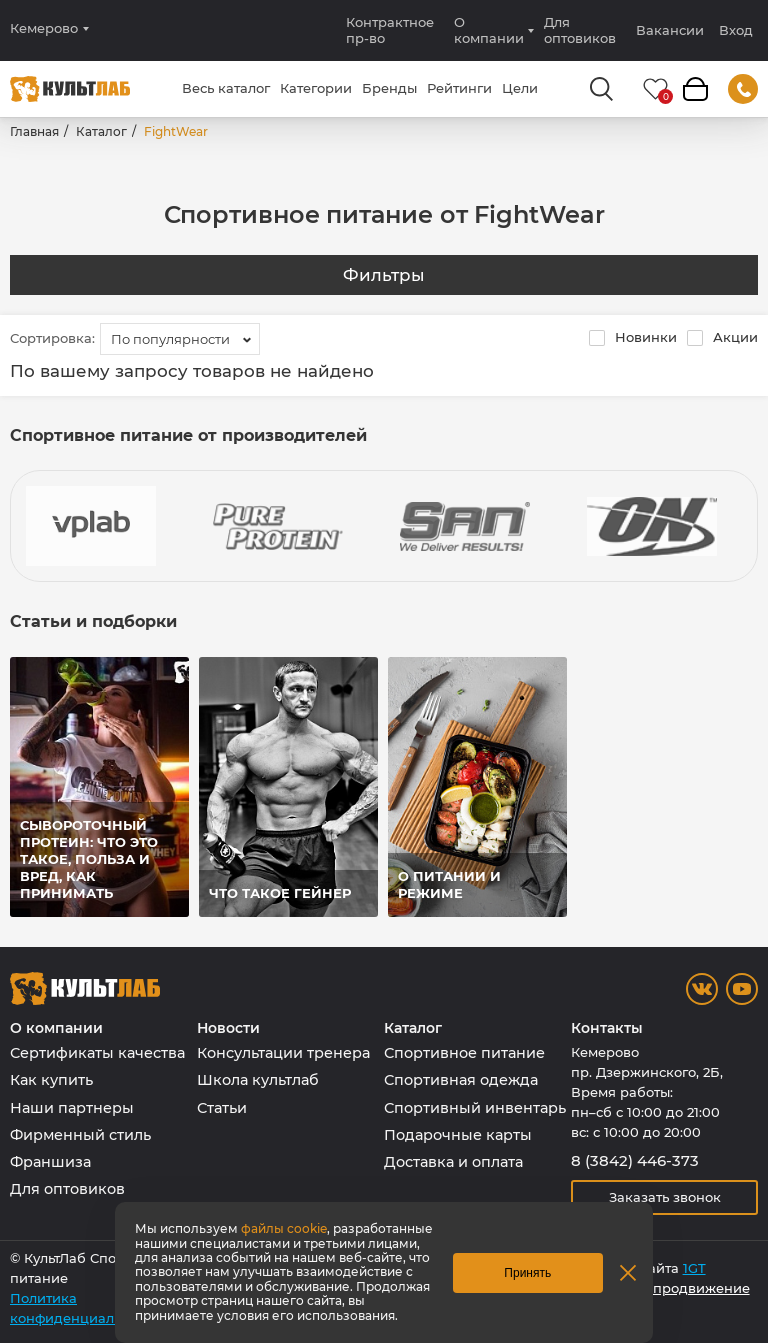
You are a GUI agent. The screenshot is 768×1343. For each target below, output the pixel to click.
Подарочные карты (458, 1135)
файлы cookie (284, 1228)
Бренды (389, 88)
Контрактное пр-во (390, 30)
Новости (228, 1028)
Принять (527, 1273)
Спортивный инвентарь (475, 1108)
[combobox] (180, 339)
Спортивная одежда (461, 1080)
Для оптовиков (580, 30)
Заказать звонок (665, 1197)
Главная (34, 131)
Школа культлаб (258, 1080)
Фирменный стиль (80, 1135)
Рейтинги (459, 88)
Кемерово (44, 28)
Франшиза (50, 1162)
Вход (736, 30)
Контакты (607, 1028)
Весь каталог (226, 88)
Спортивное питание (464, 1053)
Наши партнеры (72, 1108)
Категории (316, 88)
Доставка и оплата (453, 1162)
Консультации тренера (283, 1053)
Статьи (222, 1108)
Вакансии (670, 30)
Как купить (51, 1080)
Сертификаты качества (97, 1053)
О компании (489, 30)
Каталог (101, 131)
